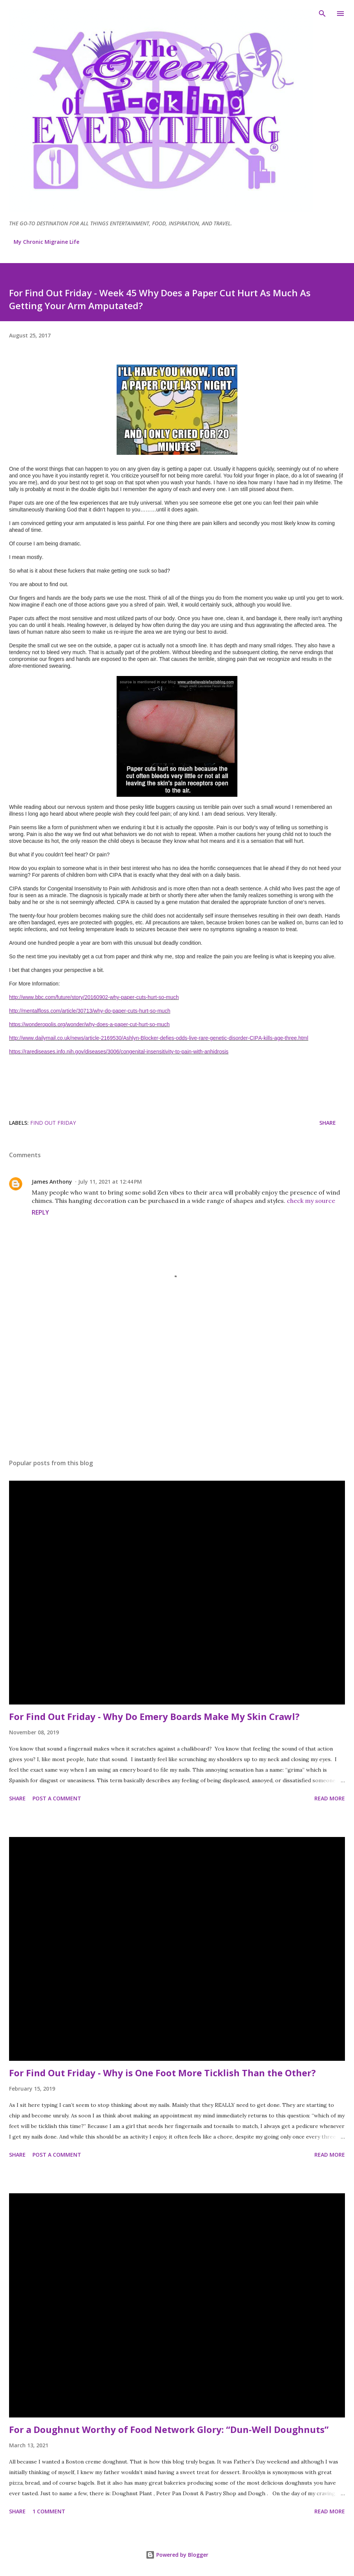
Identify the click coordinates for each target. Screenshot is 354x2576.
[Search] (322, 13)
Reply (40, 1212)
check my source (311, 1200)
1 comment (48, 2511)
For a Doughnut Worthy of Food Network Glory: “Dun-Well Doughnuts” (169, 2429)
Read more (329, 1798)
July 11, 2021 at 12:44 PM (110, 1181)
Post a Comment (56, 1798)
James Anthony (52, 1181)
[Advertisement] (177, 1382)
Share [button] (327, 1122)
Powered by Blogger (177, 2554)
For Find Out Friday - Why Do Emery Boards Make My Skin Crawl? (154, 1716)
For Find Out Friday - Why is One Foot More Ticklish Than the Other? (162, 2072)
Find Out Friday (53, 1122)
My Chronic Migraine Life (46, 241)
